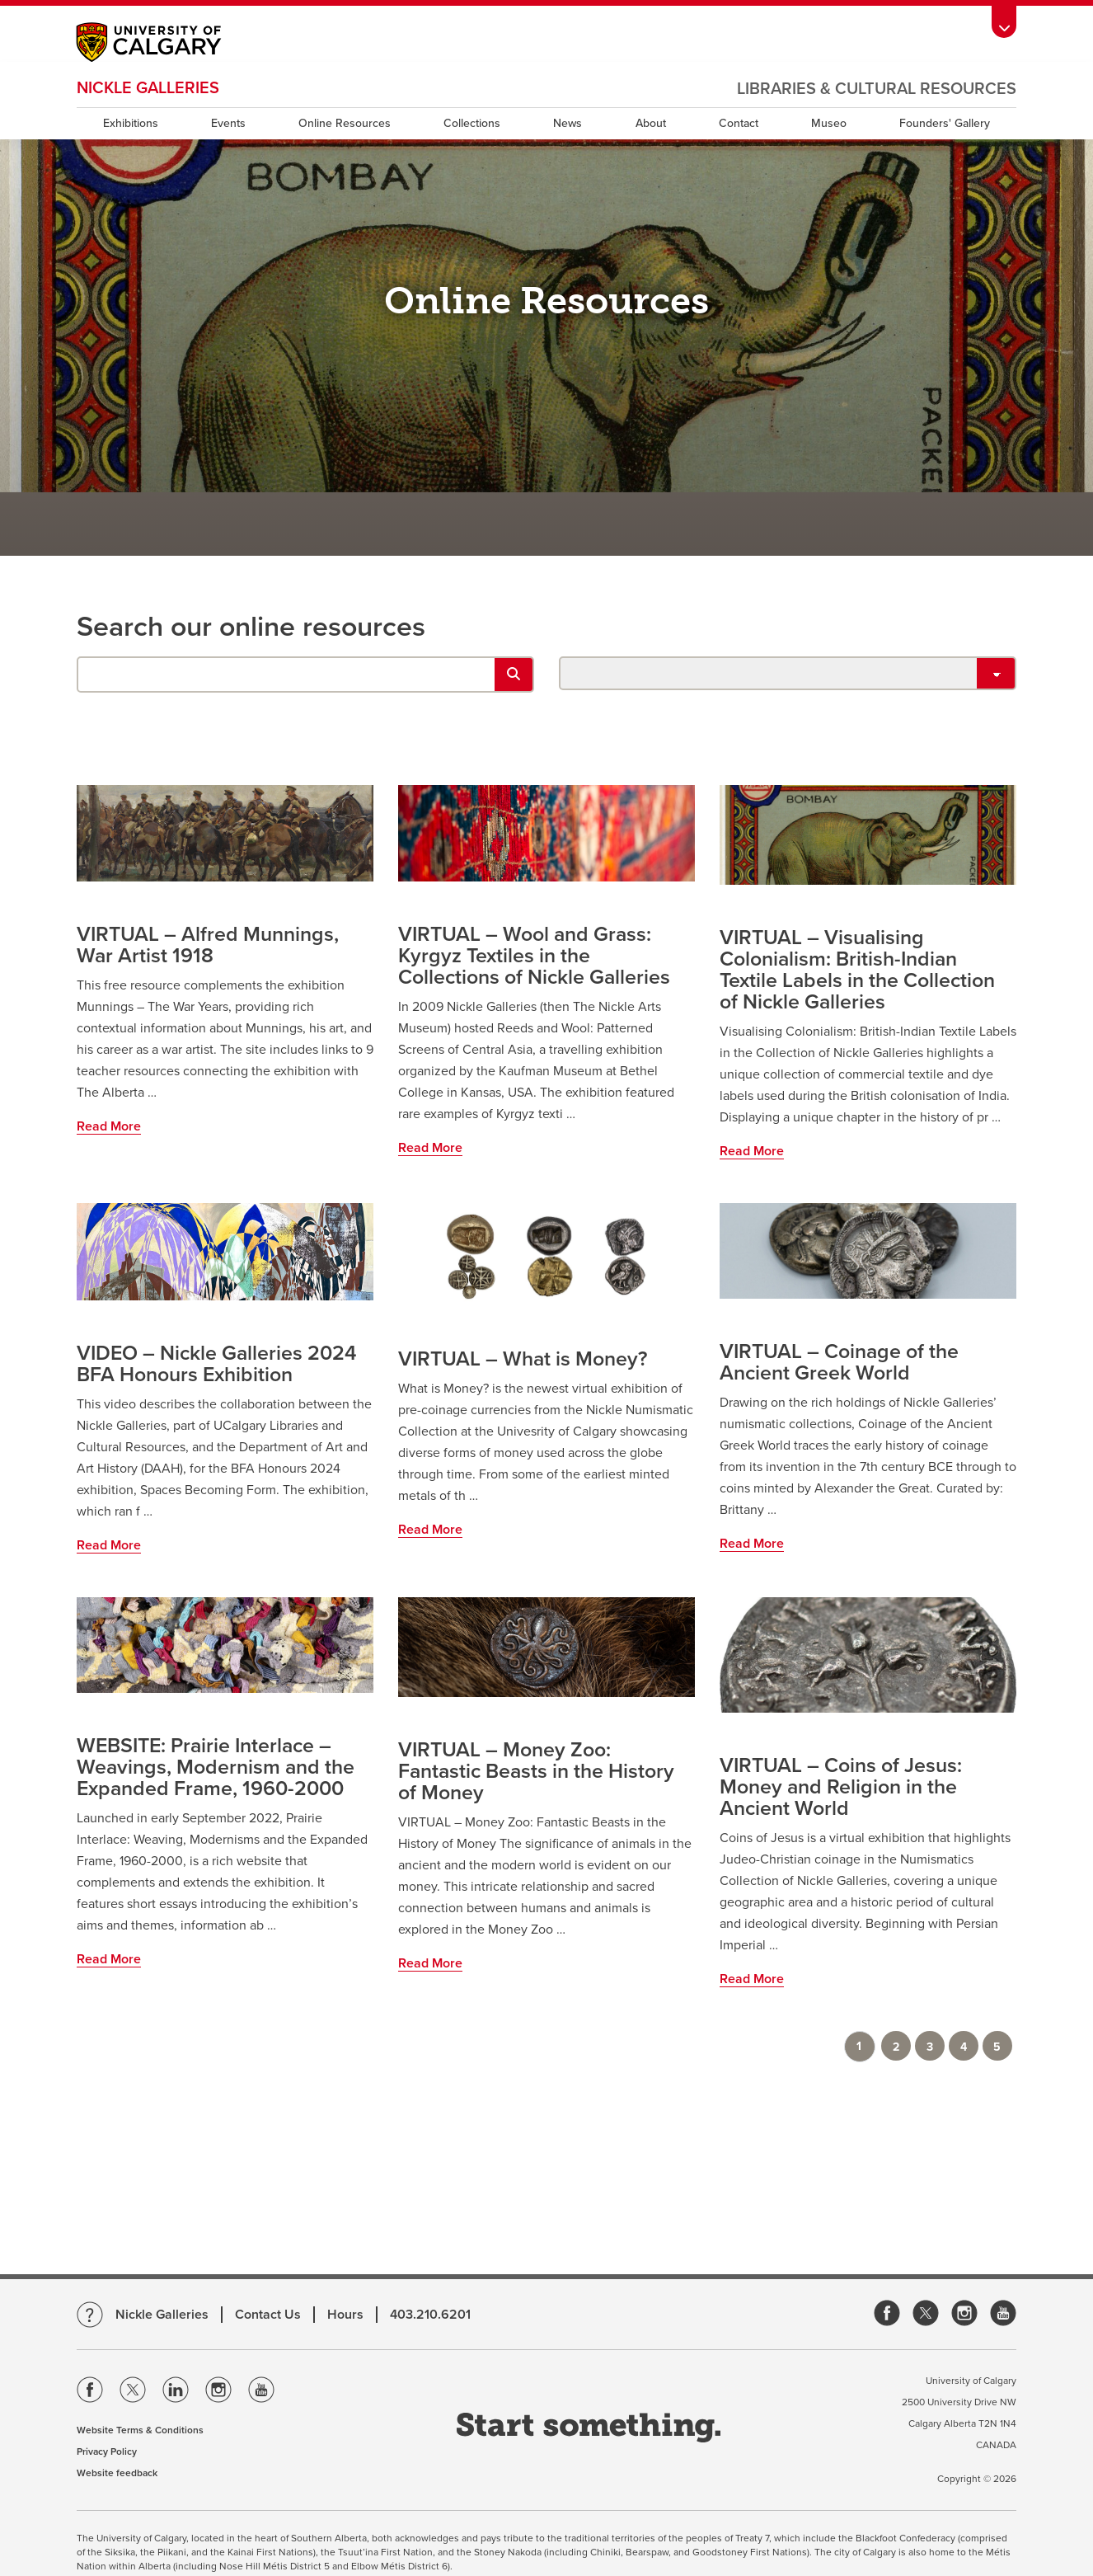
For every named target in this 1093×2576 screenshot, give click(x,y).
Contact (738, 123)
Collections (471, 123)
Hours (345, 2314)
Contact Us (268, 2314)
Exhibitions (130, 123)
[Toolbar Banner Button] (1004, 22)
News (567, 123)
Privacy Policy (107, 2451)
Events (228, 123)
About (651, 123)
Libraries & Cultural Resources (876, 89)
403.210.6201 (430, 2314)
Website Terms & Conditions (140, 2430)
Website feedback (117, 2473)
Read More (109, 1126)
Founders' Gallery (944, 123)
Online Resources (344, 123)
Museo (829, 123)
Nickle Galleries (148, 88)
